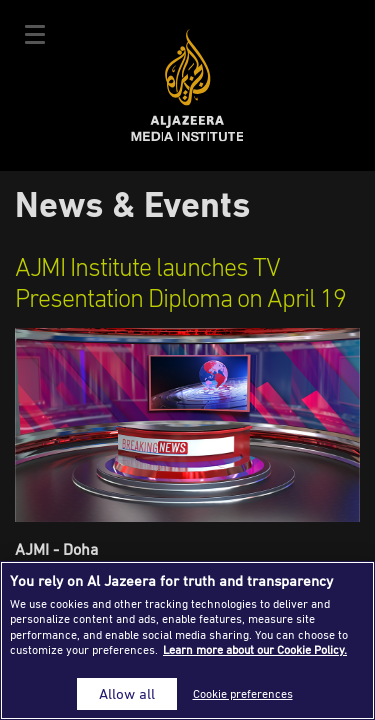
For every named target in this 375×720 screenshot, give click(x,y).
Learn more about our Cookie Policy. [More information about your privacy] (255, 649)
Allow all (127, 693)
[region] (187, 640)
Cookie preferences (243, 693)
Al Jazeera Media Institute (187, 85)
